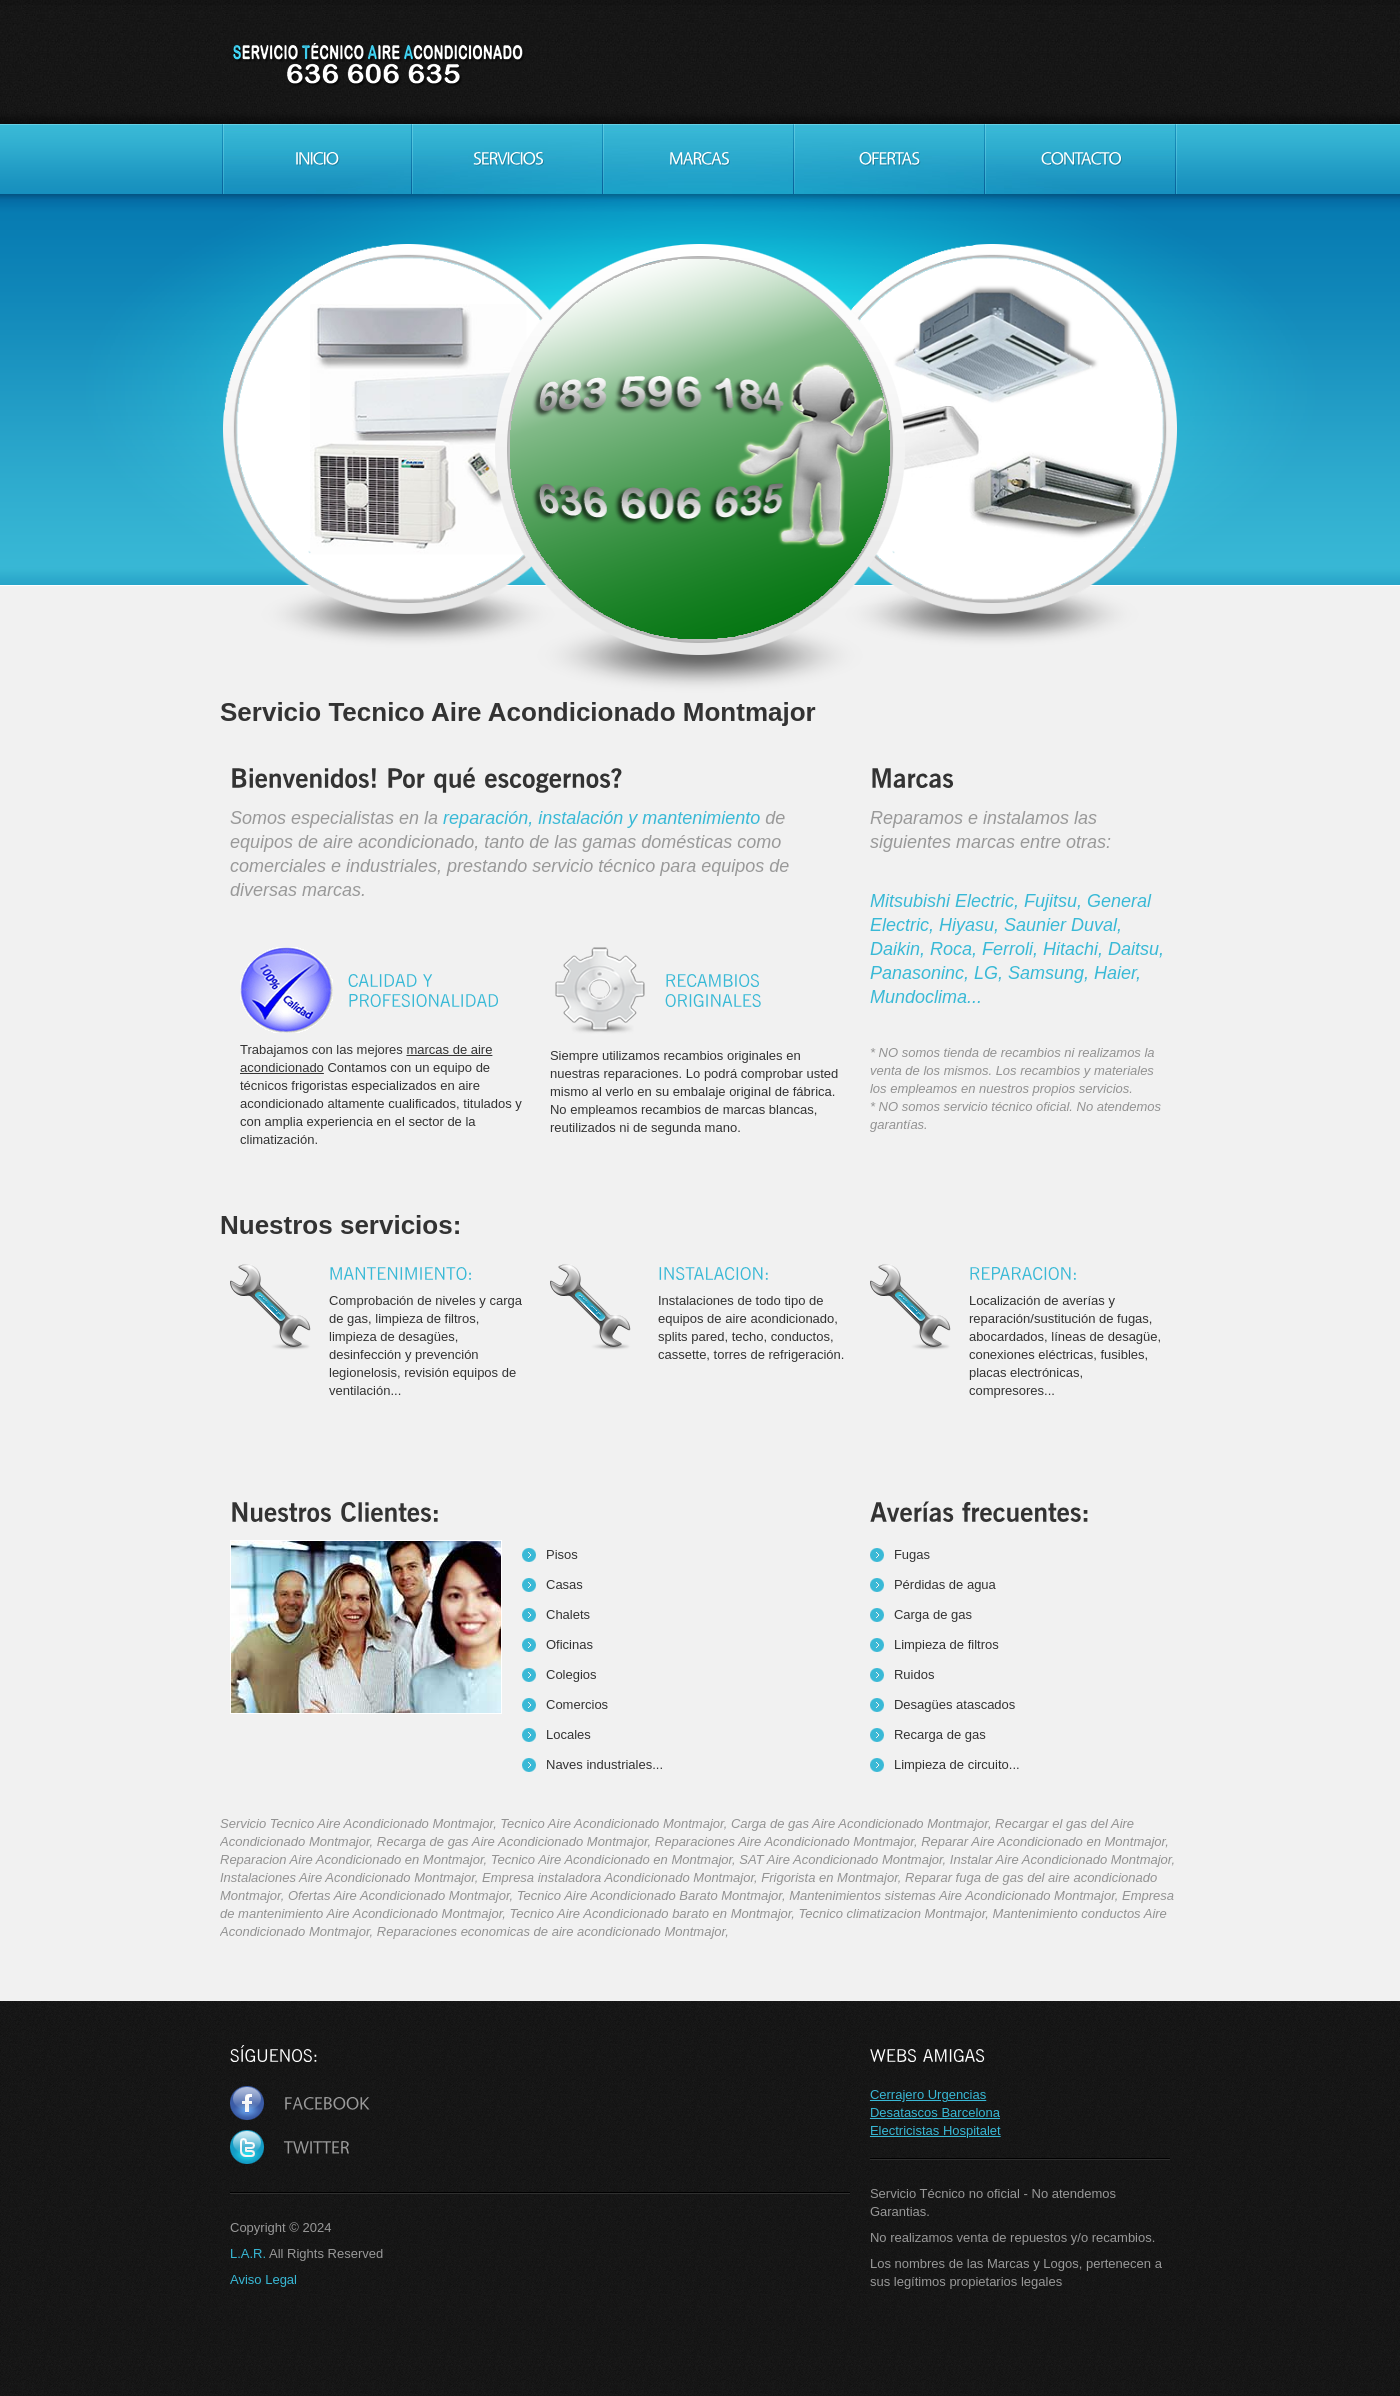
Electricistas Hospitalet (935, 2130)
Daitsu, (1136, 949)
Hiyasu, (971, 925)
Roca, (956, 949)
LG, (991, 973)
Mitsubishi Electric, (947, 901)
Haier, (1117, 973)
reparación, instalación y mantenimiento (601, 818)
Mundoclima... (926, 997)
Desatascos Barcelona (935, 2112)
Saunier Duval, (1063, 925)
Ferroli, (1012, 949)
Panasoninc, (922, 973)
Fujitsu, (1055, 901)
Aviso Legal (263, 2279)
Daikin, (900, 949)
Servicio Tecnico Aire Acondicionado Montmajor (376, 65)
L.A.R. (248, 2253)
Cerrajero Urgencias (928, 2094)
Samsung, (1051, 973)
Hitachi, (1075, 949)
